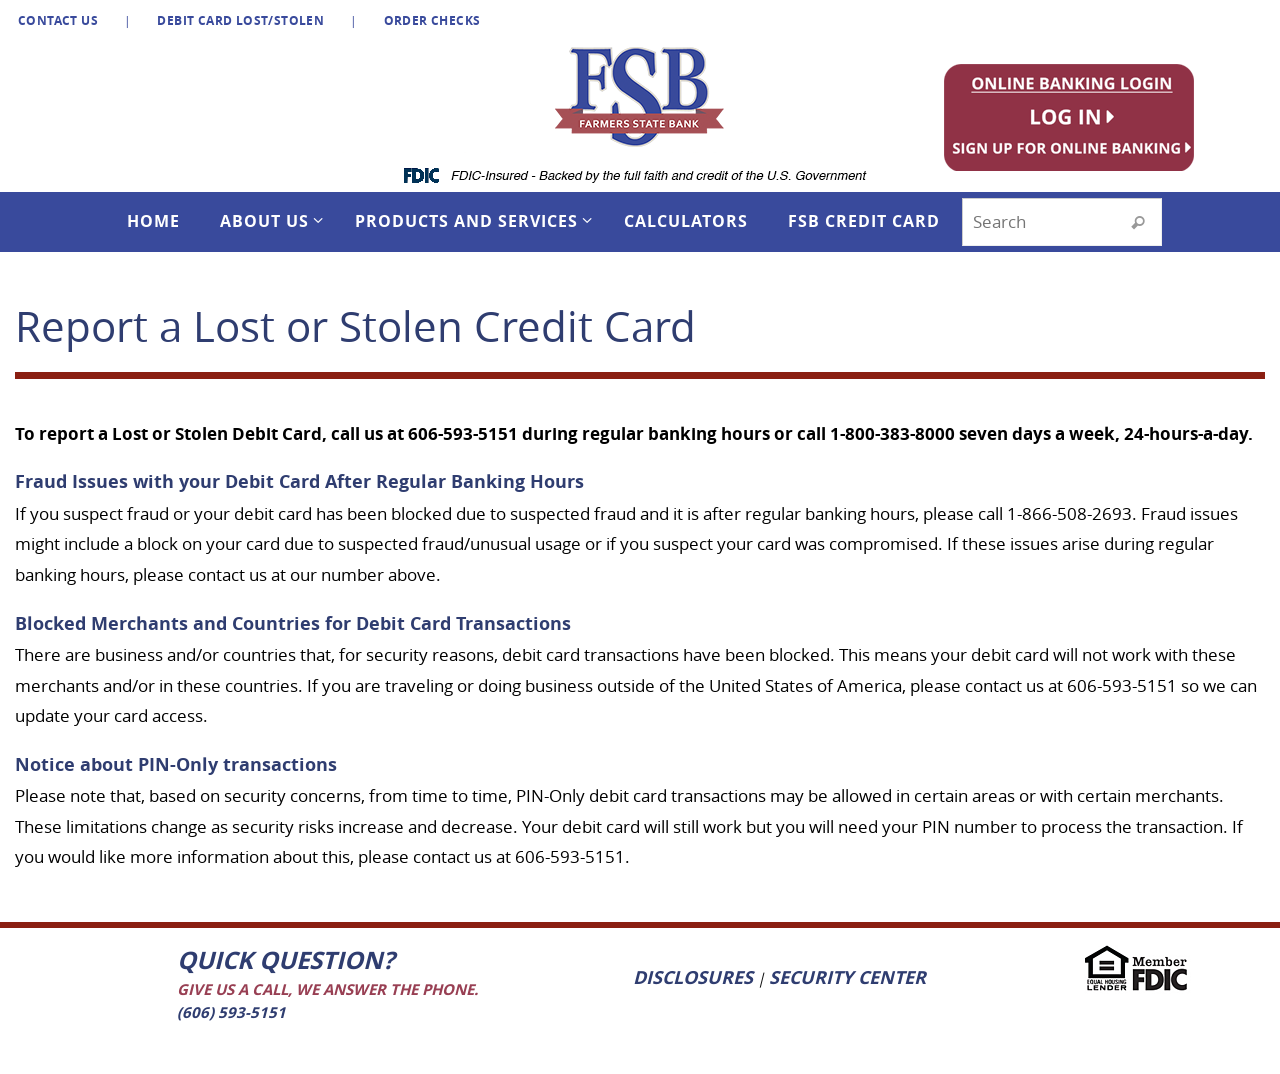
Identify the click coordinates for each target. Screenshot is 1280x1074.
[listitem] (1076, 115)
